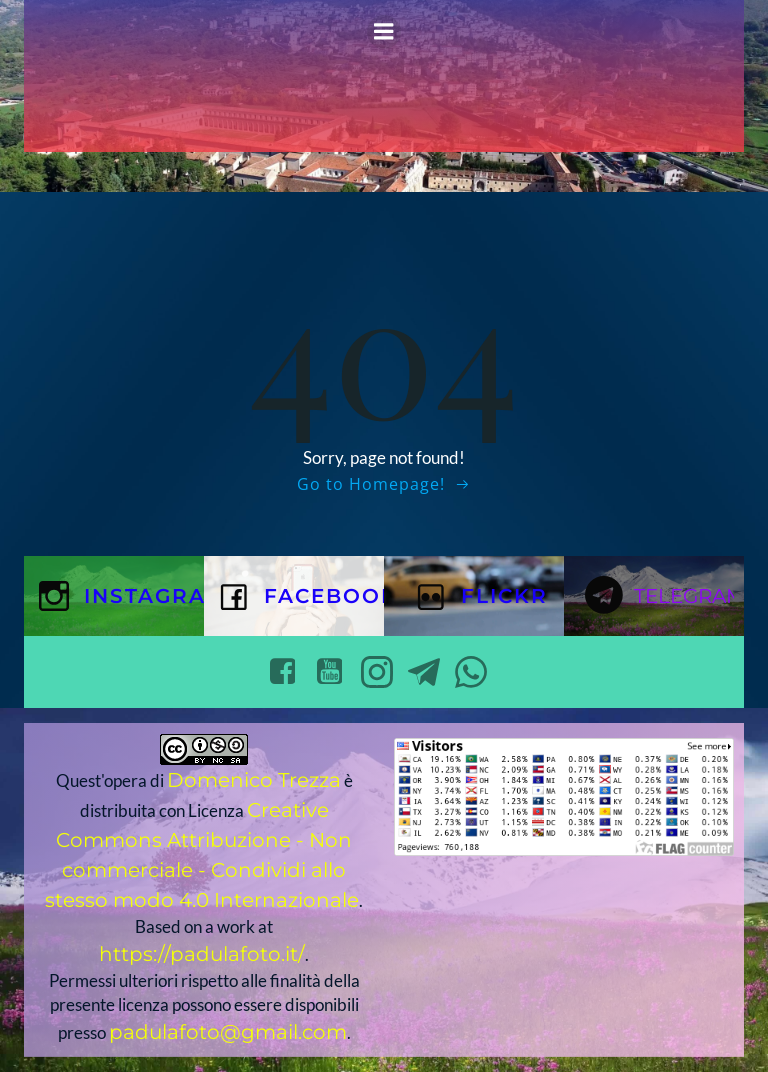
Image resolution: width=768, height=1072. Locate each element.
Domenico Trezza (254, 780)
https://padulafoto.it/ (202, 954)
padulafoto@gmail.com (228, 1032)
